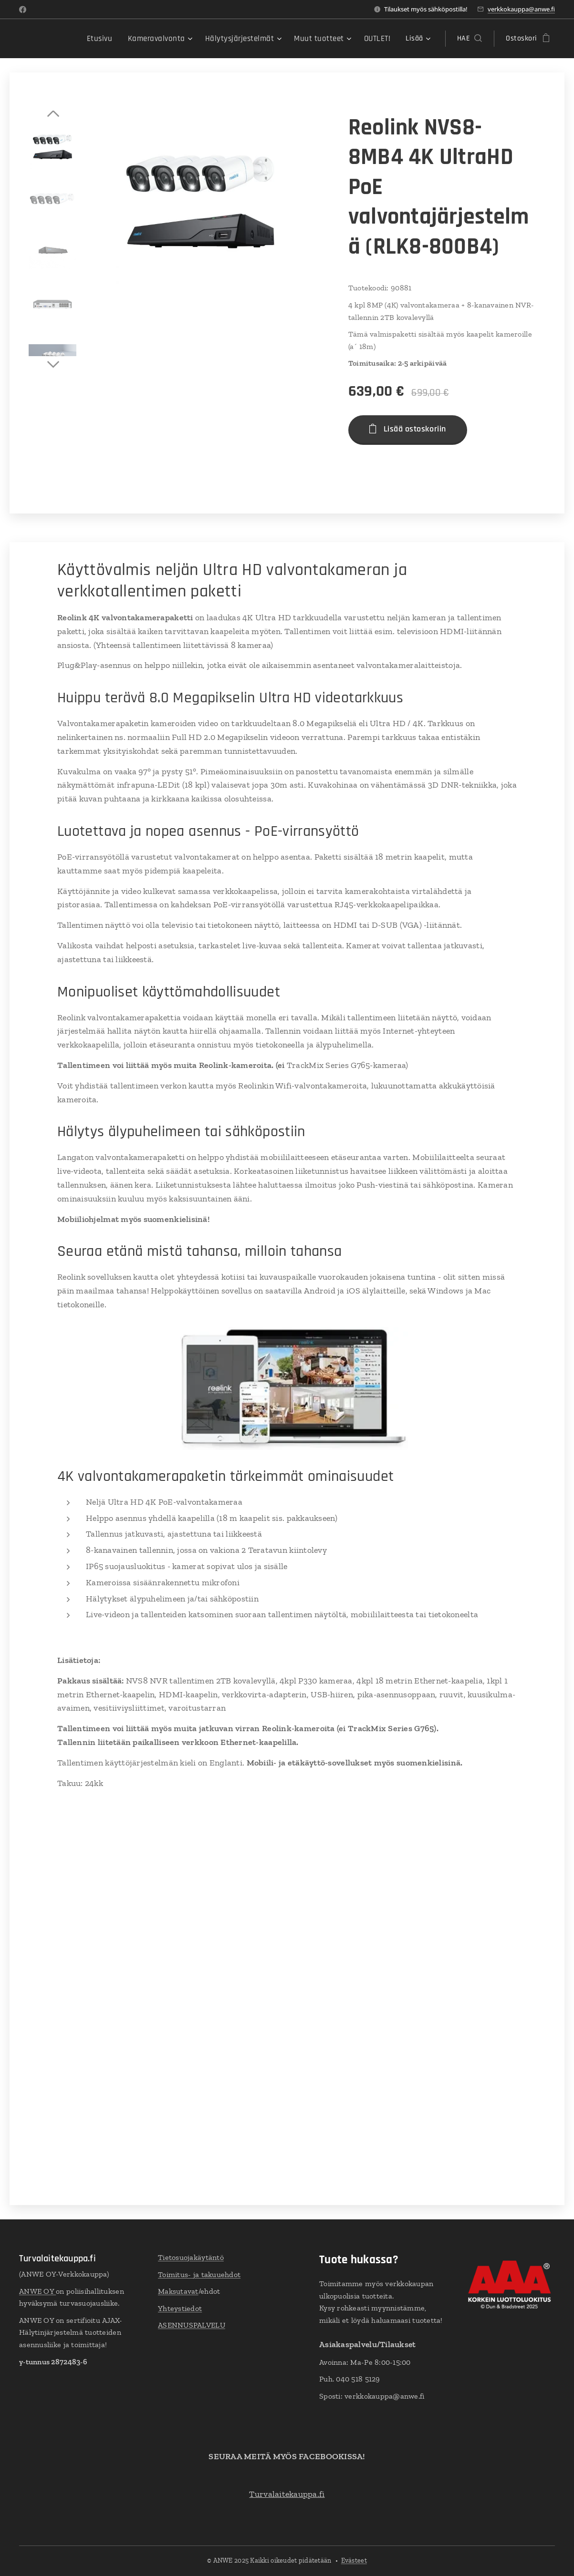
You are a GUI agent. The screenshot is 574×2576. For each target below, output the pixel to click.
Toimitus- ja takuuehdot (199, 2274)
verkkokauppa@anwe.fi (521, 9)
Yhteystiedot (180, 2308)
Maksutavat (178, 2291)
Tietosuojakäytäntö (191, 2257)
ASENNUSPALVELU (191, 2325)
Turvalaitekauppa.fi (286, 2494)
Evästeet (354, 2560)
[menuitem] (112, 39)
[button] (469, 39)
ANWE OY (37, 2291)
